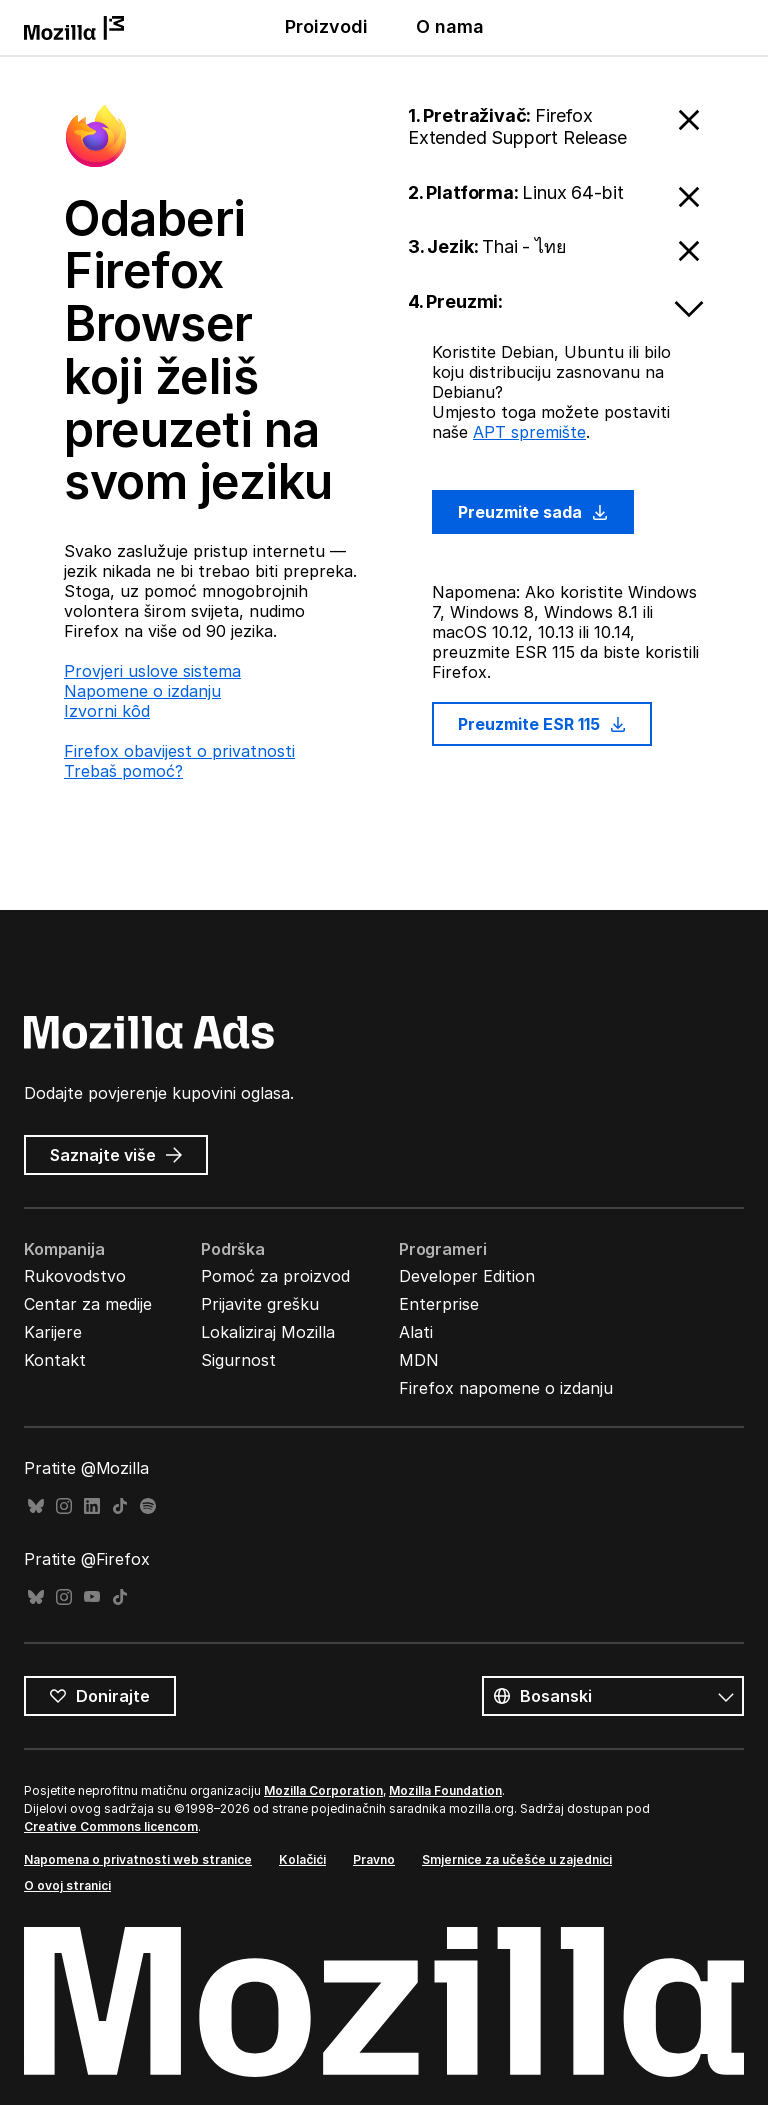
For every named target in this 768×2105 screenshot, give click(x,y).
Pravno (374, 1859)
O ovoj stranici (67, 1885)
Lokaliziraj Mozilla (268, 1332)
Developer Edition (467, 1276)
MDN (419, 1360)
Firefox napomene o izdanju (506, 1388)
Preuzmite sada (533, 512)
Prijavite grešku (260, 1304)
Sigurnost (238, 1360)
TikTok (120, 1506)
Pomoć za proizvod (275, 1276)
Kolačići (302, 1859)
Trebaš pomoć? (123, 771)
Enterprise (439, 1304)
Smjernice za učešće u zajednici (517, 1859)
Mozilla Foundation (445, 1790)
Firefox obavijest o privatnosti (179, 751)
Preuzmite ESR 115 (542, 724)
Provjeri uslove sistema (152, 671)
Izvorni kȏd (107, 711)
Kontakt (55, 1360)
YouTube (92, 1597)
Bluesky (36, 1506)
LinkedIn (92, 1506)
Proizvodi (326, 26)
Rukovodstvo (75, 1276)
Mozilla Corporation (323, 1790)
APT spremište (529, 432)
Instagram (64, 1506)
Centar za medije (88, 1304)
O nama (450, 26)
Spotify (148, 1506)
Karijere (53, 1332)
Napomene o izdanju (142, 691)
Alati (416, 1332)
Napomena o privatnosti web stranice (138, 1859)
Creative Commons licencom (111, 1826)
